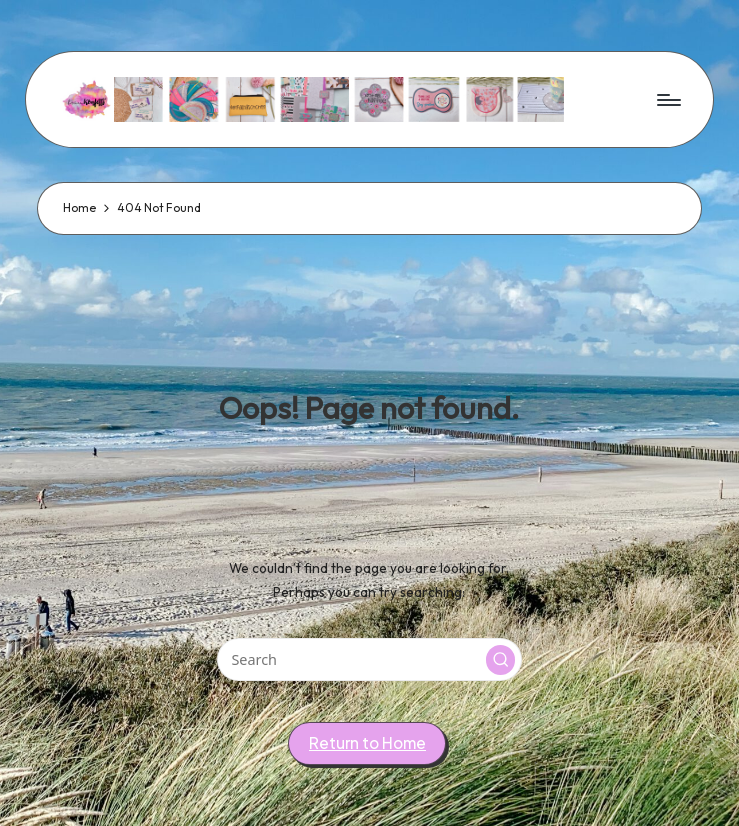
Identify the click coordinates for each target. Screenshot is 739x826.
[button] (501, 660)
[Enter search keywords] (369, 659)
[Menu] (667, 99)
